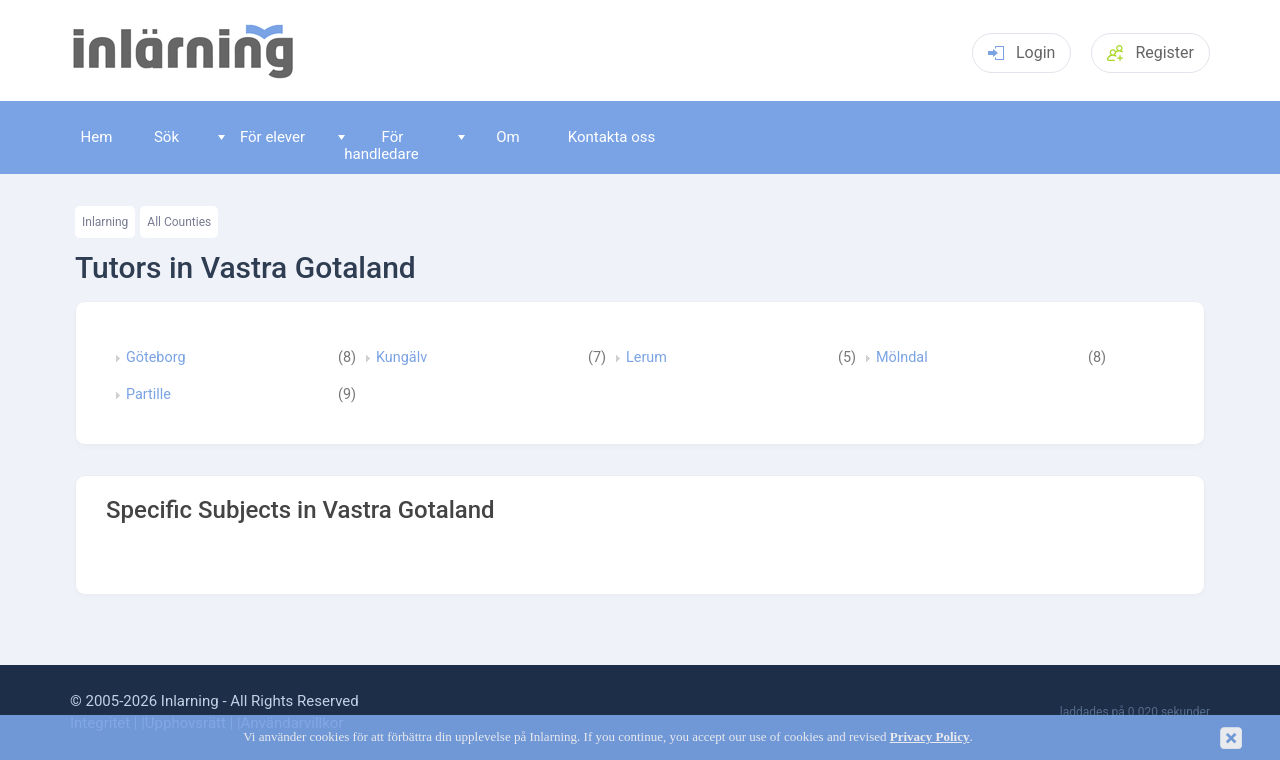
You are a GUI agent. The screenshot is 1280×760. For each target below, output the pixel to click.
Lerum (646, 358)
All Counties (179, 222)
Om (489, 137)
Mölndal (902, 358)
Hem (97, 137)
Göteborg (155, 358)
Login (1021, 52)
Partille (148, 395)
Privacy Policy (930, 737)
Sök (166, 137)
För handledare (378, 145)
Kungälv (401, 358)
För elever (262, 137)
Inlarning (105, 222)
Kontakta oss (612, 137)
